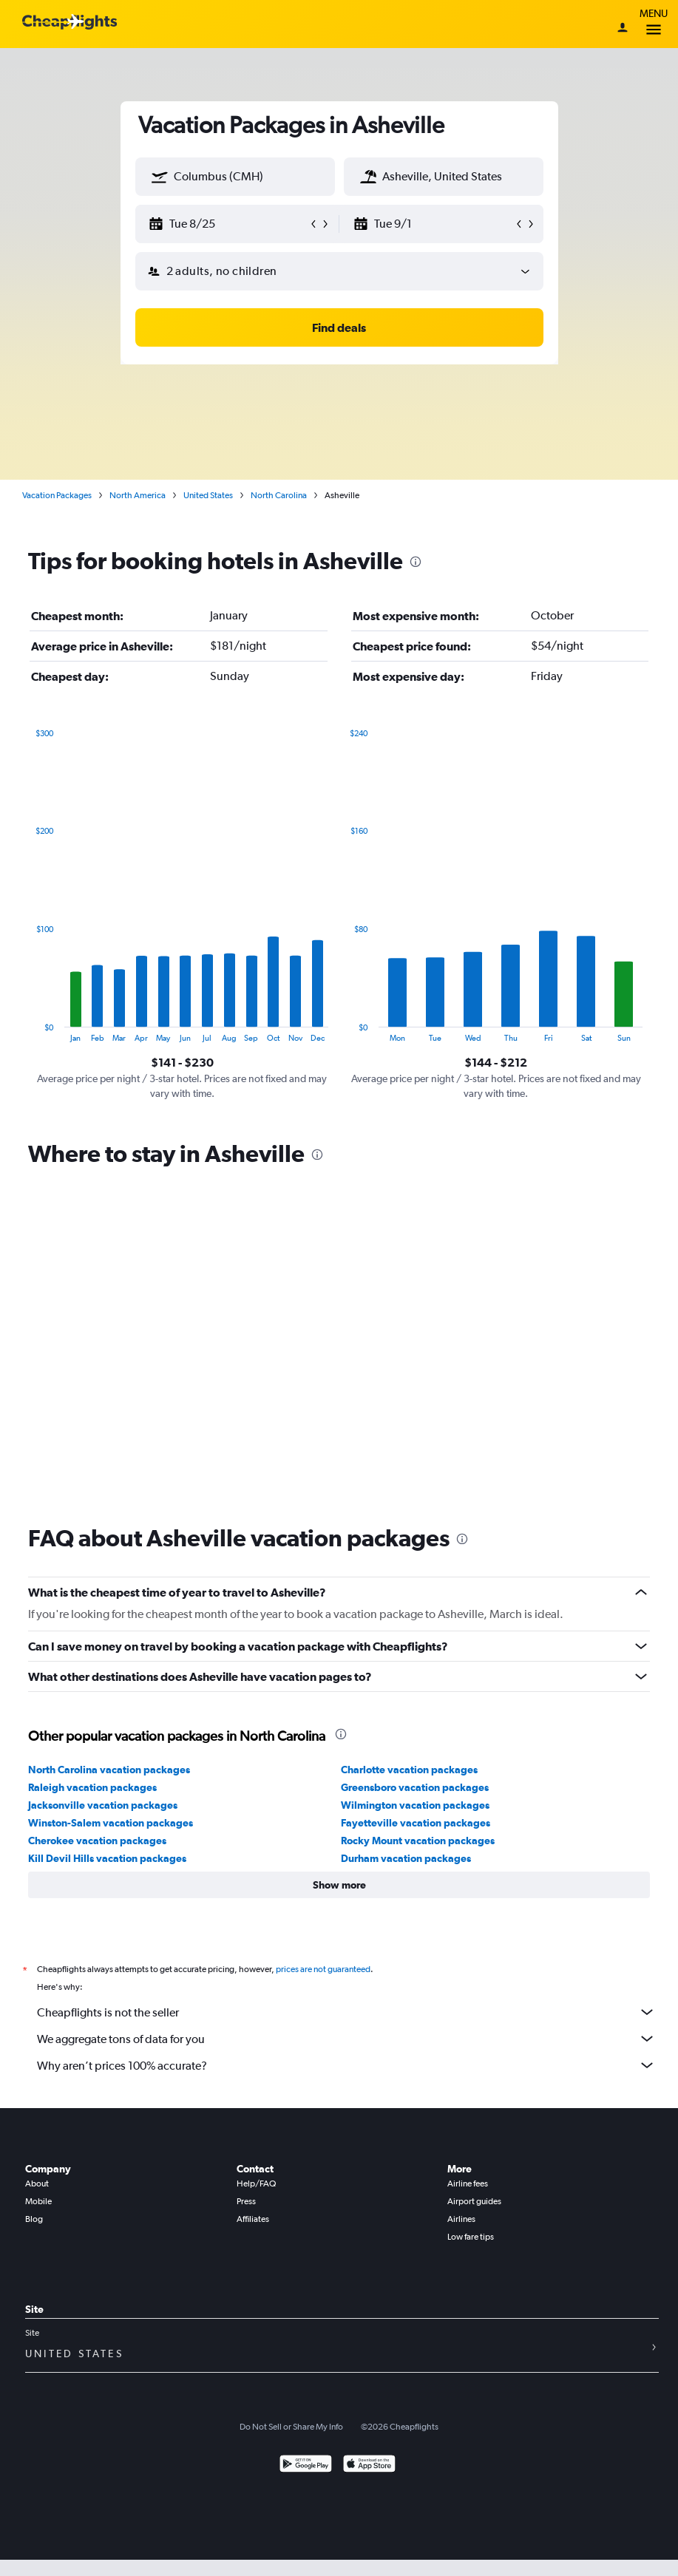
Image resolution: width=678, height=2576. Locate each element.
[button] (159, 177)
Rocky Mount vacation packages (418, 1840)
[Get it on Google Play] (306, 2465)
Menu (654, 24)
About (37, 2183)
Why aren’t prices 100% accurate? (346, 2065)
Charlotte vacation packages (409, 1769)
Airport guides (474, 2201)
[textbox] (235, 176)
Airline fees (467, 2183)
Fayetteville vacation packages (415, 1823)
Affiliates (253, 2219)
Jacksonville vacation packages (102, 1805)
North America (137, 495)
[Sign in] (622, 28)
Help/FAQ (256, 2183)
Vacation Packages (57, 495)
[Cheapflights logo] (69, 23)
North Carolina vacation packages (109, 1769)
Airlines (461, 2219)
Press (246, 2201)
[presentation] (415, 561)
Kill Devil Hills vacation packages (107, 1858)
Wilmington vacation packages (415, 1805)
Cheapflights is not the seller (346, 2012)
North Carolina (279, 495)
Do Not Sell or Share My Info (291, 2427)
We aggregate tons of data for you (346, 2038)
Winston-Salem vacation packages (110, 1823)
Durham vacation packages (406, 1858)
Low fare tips (470, 2237)
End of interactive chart (28, 1030)
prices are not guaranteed (323, 1969)
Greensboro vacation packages (415, 1787)
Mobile (38, 2201)
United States (208, 495)
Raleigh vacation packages (92, 1787)
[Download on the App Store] (369, 2465)
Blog (34, 2219)
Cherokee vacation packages (97, 1840)
